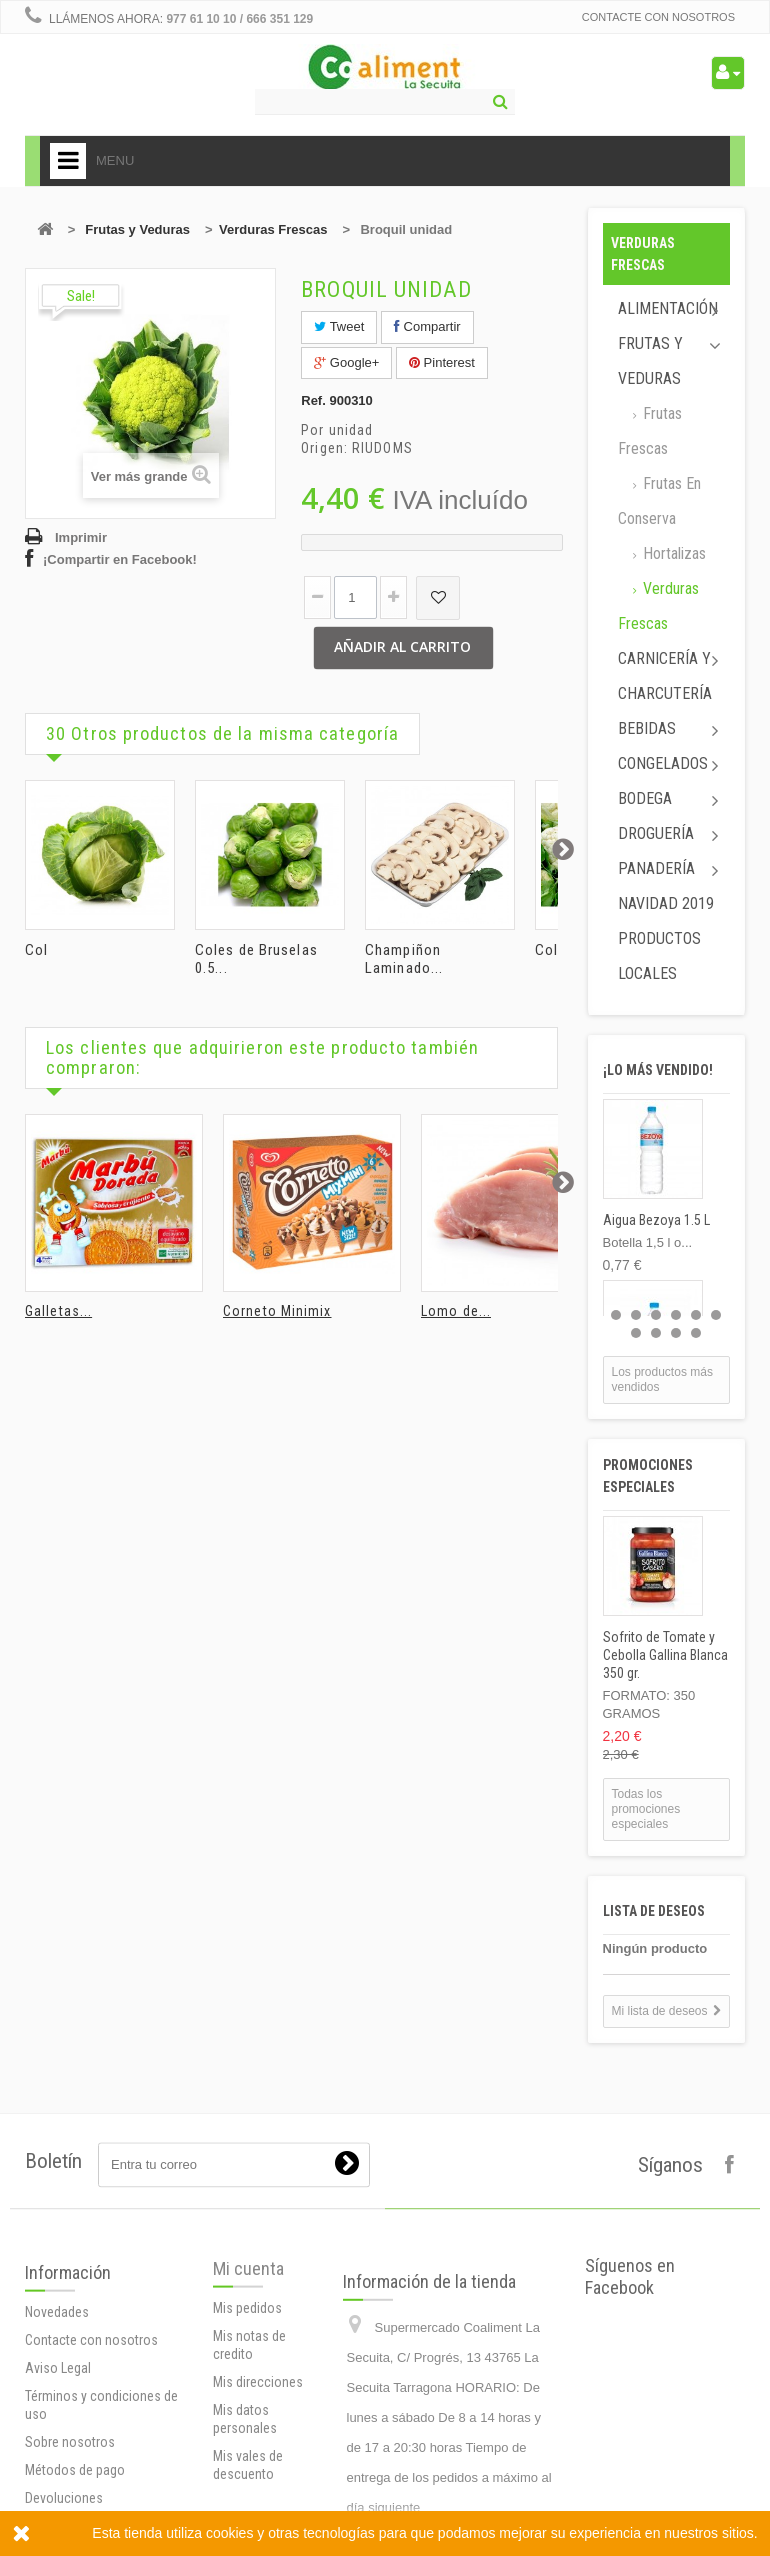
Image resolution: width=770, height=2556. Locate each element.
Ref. (313, 400)
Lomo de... (456, 1311)
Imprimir (81, 537)
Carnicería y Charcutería (665, 676)
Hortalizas (672, 553)
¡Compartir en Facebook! (120, 559)
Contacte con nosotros (658, 17)
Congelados (663, 763)
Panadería (656, 868)
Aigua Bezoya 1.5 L (656, 1220)
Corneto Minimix (277, 1311)
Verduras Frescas (273, 229)
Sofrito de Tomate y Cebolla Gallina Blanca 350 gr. (665, 1655)
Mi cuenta (248, 2437)
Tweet (339, 326)
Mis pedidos (247, 2477)
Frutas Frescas (650, 431)
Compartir (427, 326)
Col (36, 950)
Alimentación (668, 308)
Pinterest (442, 362)
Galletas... (58, 1311)
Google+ (346, 362)
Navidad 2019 (666, 903)
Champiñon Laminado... (404, 959)
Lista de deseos (654, 1911)
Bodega (645, 798)
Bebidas (647, 728)
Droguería (656, 833)
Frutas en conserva (659, 501)
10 (696, 1333)
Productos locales (659, 956)
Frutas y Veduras (137, 229)
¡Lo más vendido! (658, 1070)
